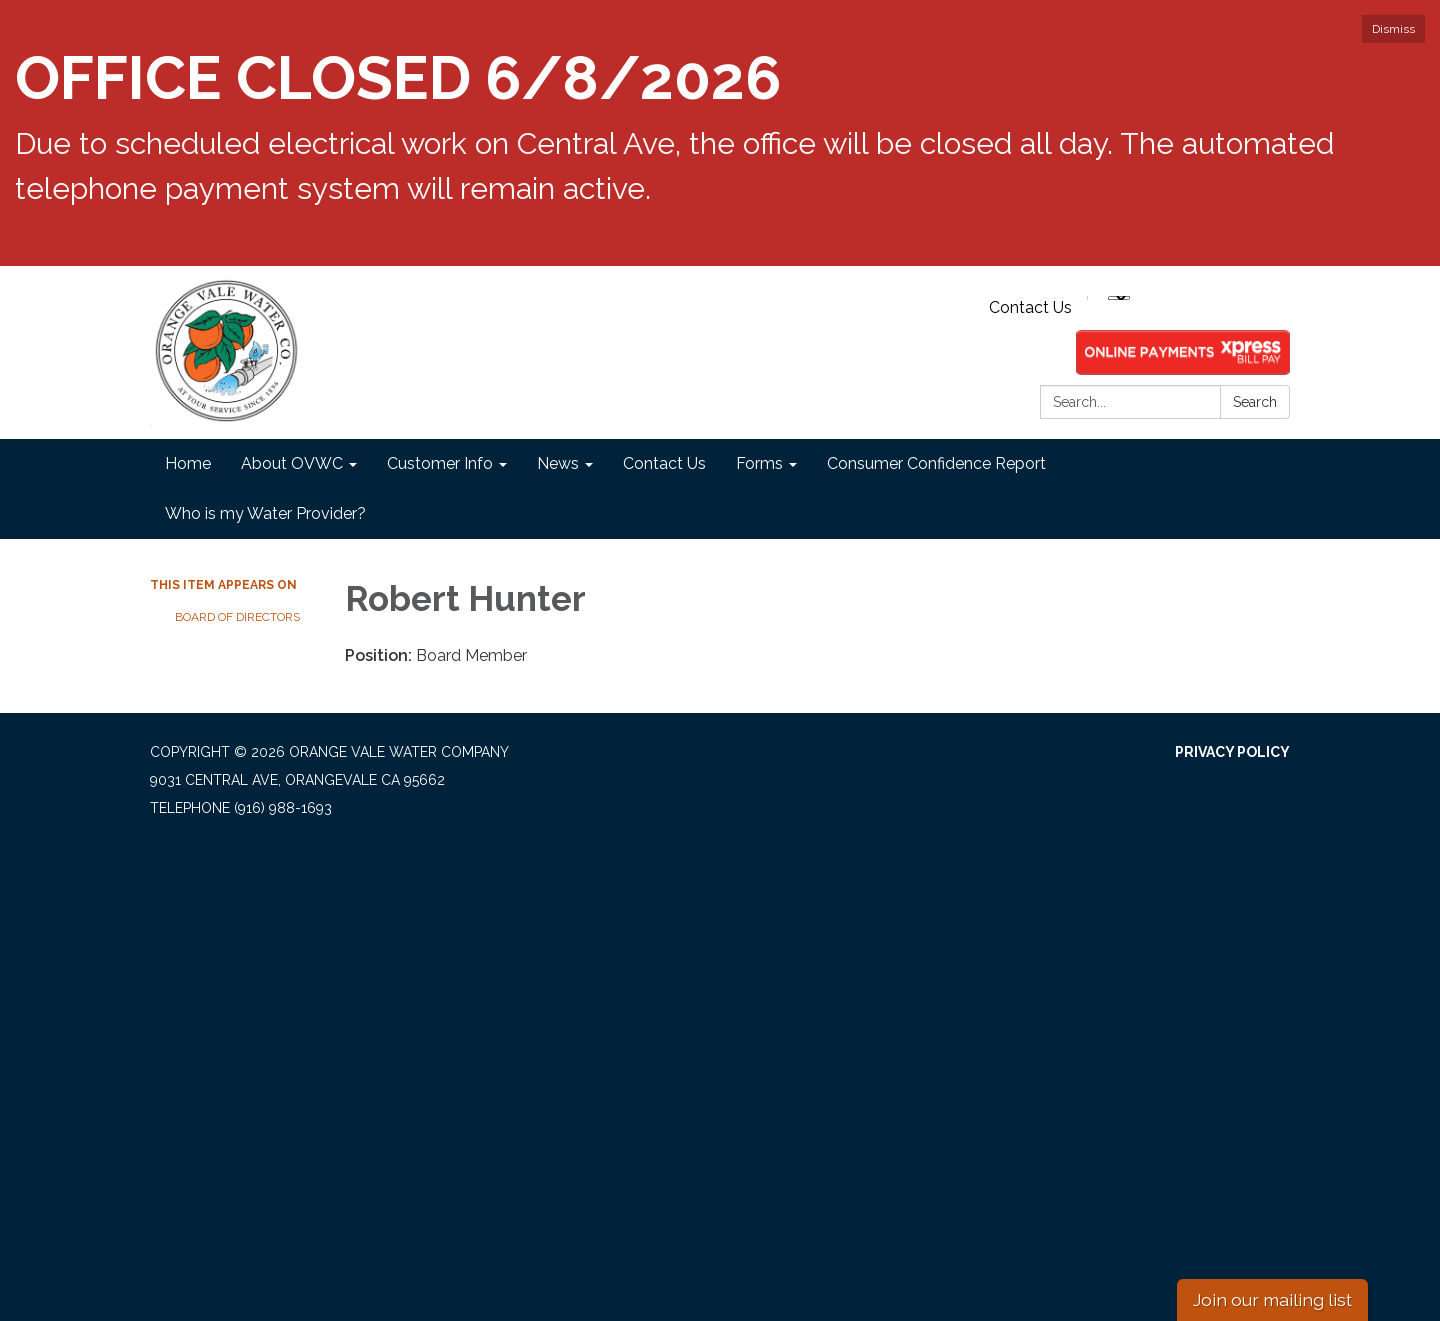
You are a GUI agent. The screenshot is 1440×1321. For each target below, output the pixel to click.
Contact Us (1030, 307)
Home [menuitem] (188, 463)
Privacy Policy (1232, 752)
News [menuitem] (558, 463)
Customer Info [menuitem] (440, 463)
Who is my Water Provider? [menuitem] (265, 513)
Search (1255, 402)
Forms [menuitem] (759, 463)
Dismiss (1393, 29)
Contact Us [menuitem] (664, 463)
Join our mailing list (1272, 1299)
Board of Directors (237, 617)
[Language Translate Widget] (1119, 298)
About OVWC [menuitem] (292, 463)
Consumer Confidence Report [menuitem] (936, 463)
